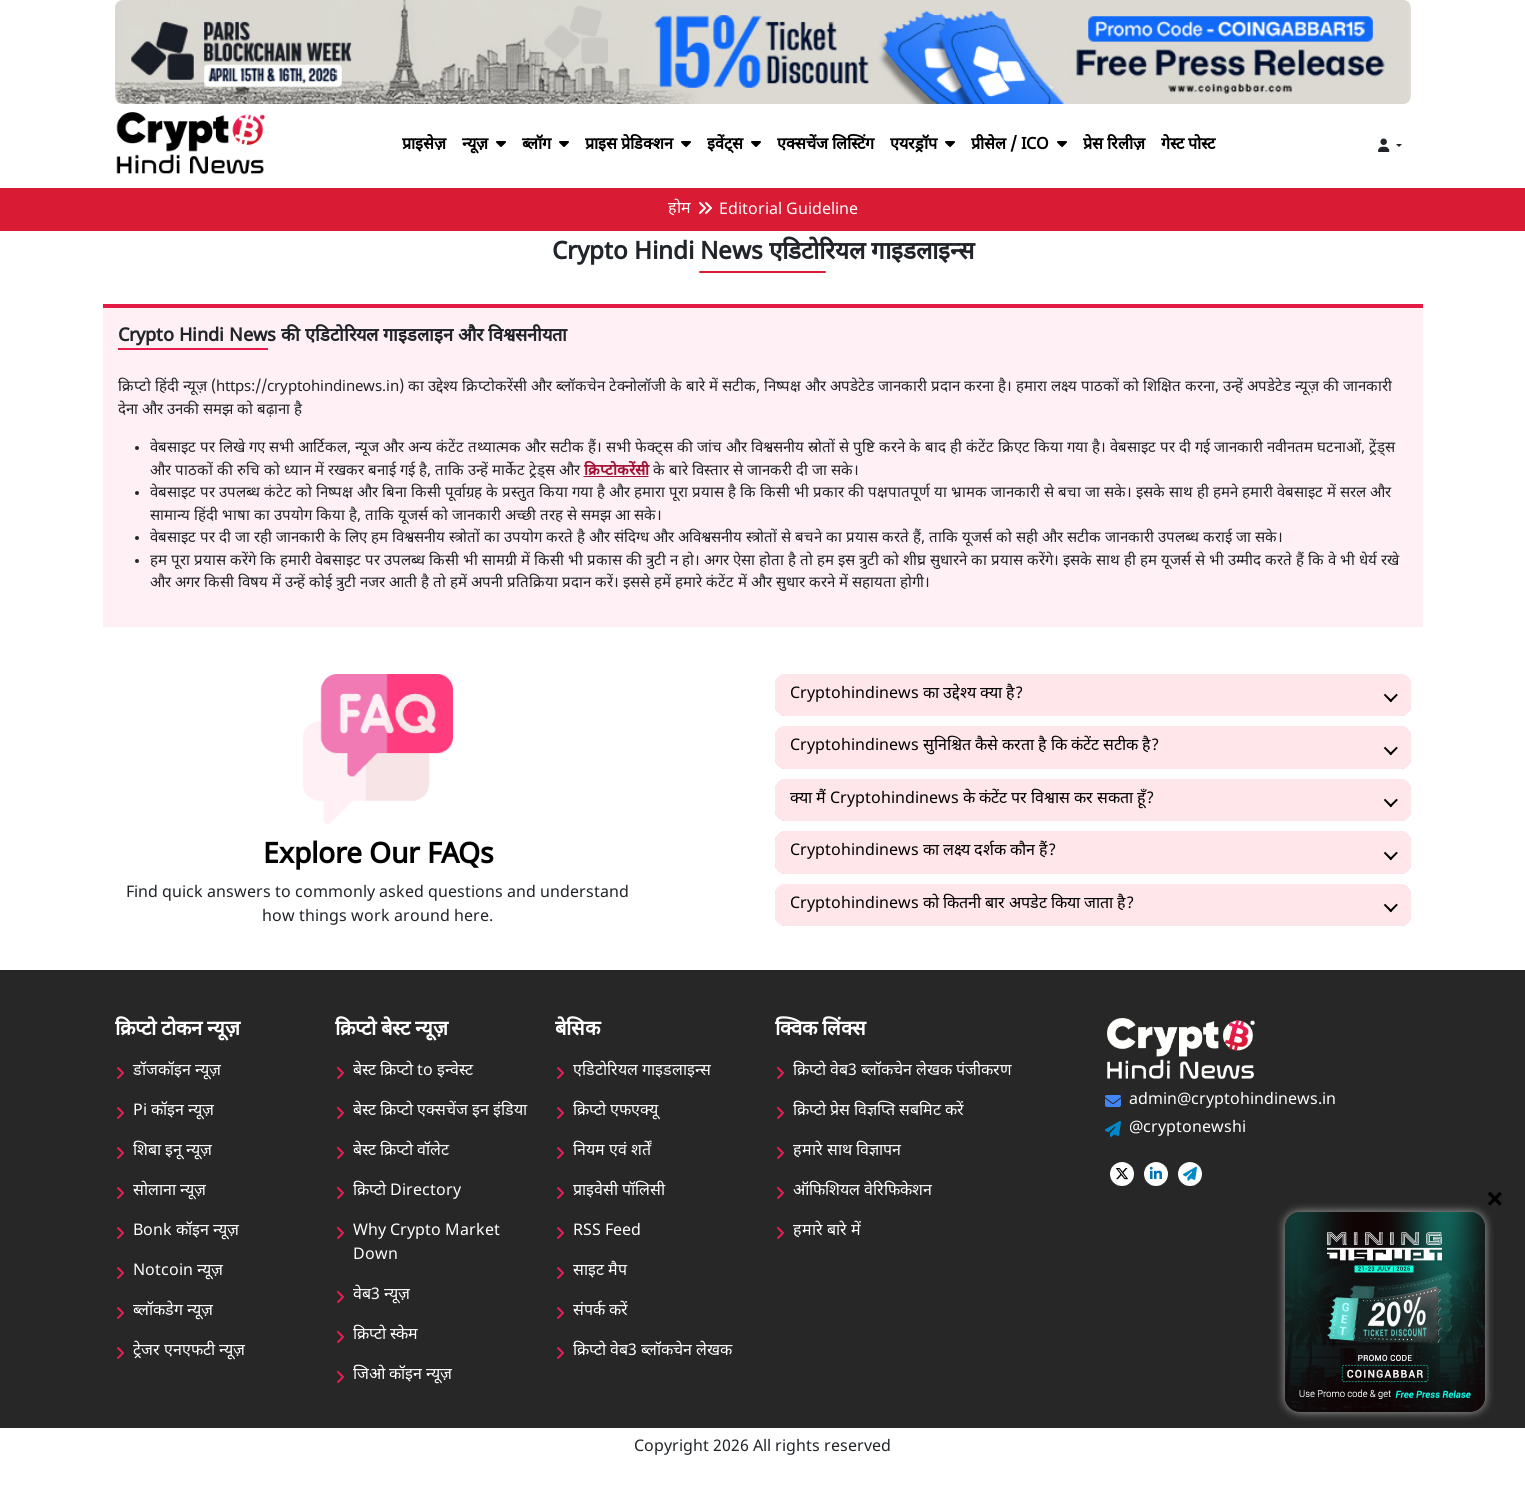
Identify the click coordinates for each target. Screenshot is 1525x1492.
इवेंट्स (728, 145)
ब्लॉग (530, 145)
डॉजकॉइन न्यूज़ (177, 1071)
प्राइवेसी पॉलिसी (619, 1191)
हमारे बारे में (826, 1231)
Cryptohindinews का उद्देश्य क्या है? (908, 694)
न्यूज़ (466, 145)
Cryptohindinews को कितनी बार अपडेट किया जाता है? (966, 904)
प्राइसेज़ (403, 145)
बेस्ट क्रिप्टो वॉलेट (401, 1151)
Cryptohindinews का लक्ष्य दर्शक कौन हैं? (925, 851)
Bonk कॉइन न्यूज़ (186, 1231)
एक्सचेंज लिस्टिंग (824, 145)
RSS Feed (607, 1231)
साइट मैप (600, 1271)
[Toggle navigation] (1390, 146)
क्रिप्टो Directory (406, 1191)
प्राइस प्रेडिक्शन (627, 145)
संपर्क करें (600, 1311)
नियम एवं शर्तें (612, 1151)
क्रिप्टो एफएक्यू (616, 1111)
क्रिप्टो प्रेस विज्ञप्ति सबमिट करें (879, 1111)
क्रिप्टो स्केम (386, 1335)
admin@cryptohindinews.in (1231, 1100)
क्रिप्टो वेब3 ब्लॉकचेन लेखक (653, 1351)
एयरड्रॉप (928, 145)
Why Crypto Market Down (425, 1243)
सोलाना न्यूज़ (169, 1191)
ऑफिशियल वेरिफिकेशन (863, 1191)
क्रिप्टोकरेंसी (586, 471)
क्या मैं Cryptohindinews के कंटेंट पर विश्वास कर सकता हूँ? (975, 799)
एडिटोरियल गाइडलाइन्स (641, 1071)
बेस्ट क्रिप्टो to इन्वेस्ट (413, 1071)
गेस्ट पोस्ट (1207, 145)
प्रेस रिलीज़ (1129, 145)
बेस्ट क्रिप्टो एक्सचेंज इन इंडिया (440, 1111)
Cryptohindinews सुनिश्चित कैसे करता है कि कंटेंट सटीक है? (978, 746)
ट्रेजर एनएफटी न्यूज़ (189, 1351)
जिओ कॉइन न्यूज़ (403, 1375)
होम (679, 209)
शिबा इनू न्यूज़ (172, 1151)
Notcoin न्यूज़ (177, 1271)
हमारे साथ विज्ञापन (847, 1151)
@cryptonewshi (1186, 1128)
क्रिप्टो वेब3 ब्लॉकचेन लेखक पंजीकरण (903, 1071)
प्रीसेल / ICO (1028, 145)
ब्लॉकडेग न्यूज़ (173, 1311)
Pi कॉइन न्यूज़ (173, 1111)
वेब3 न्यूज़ (381, 1295)
